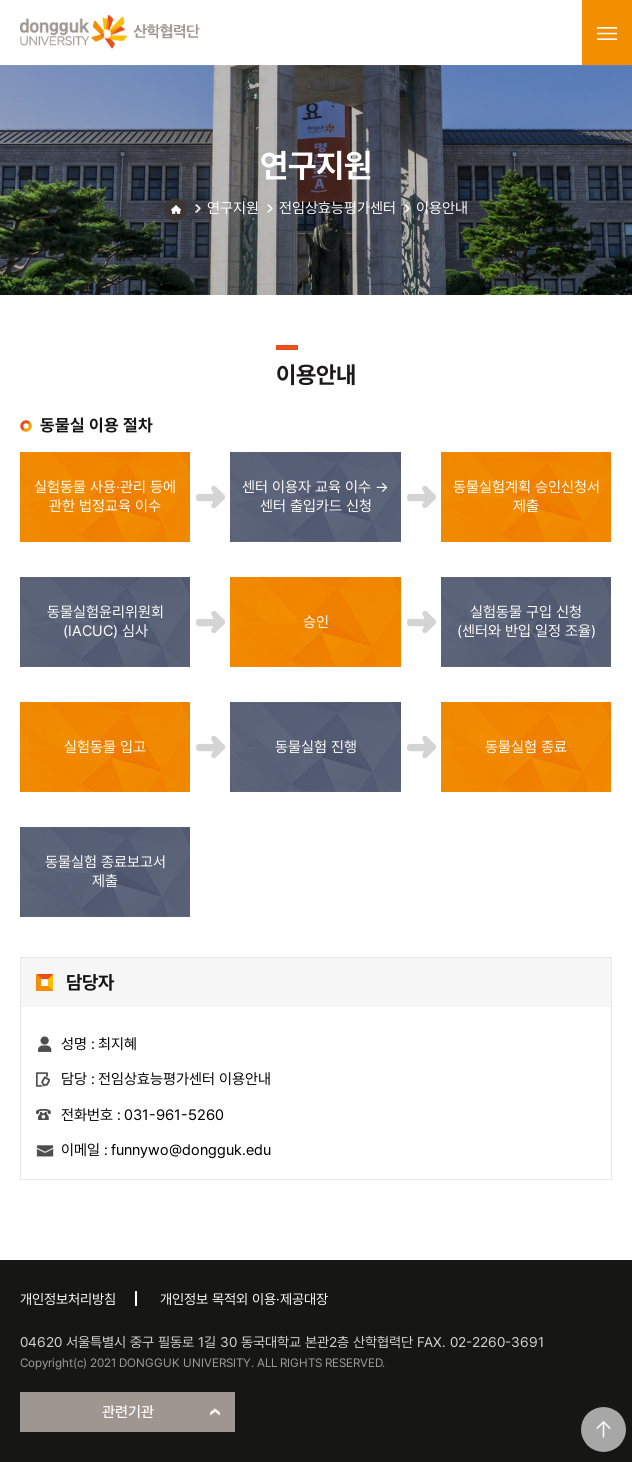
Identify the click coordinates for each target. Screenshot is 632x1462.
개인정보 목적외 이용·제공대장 (244, 1299)
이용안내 (442, 208)
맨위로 (603, 1429)
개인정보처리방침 (68, 1299)
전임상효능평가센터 (337, 208)
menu (607, 33)
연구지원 (233, 208)
